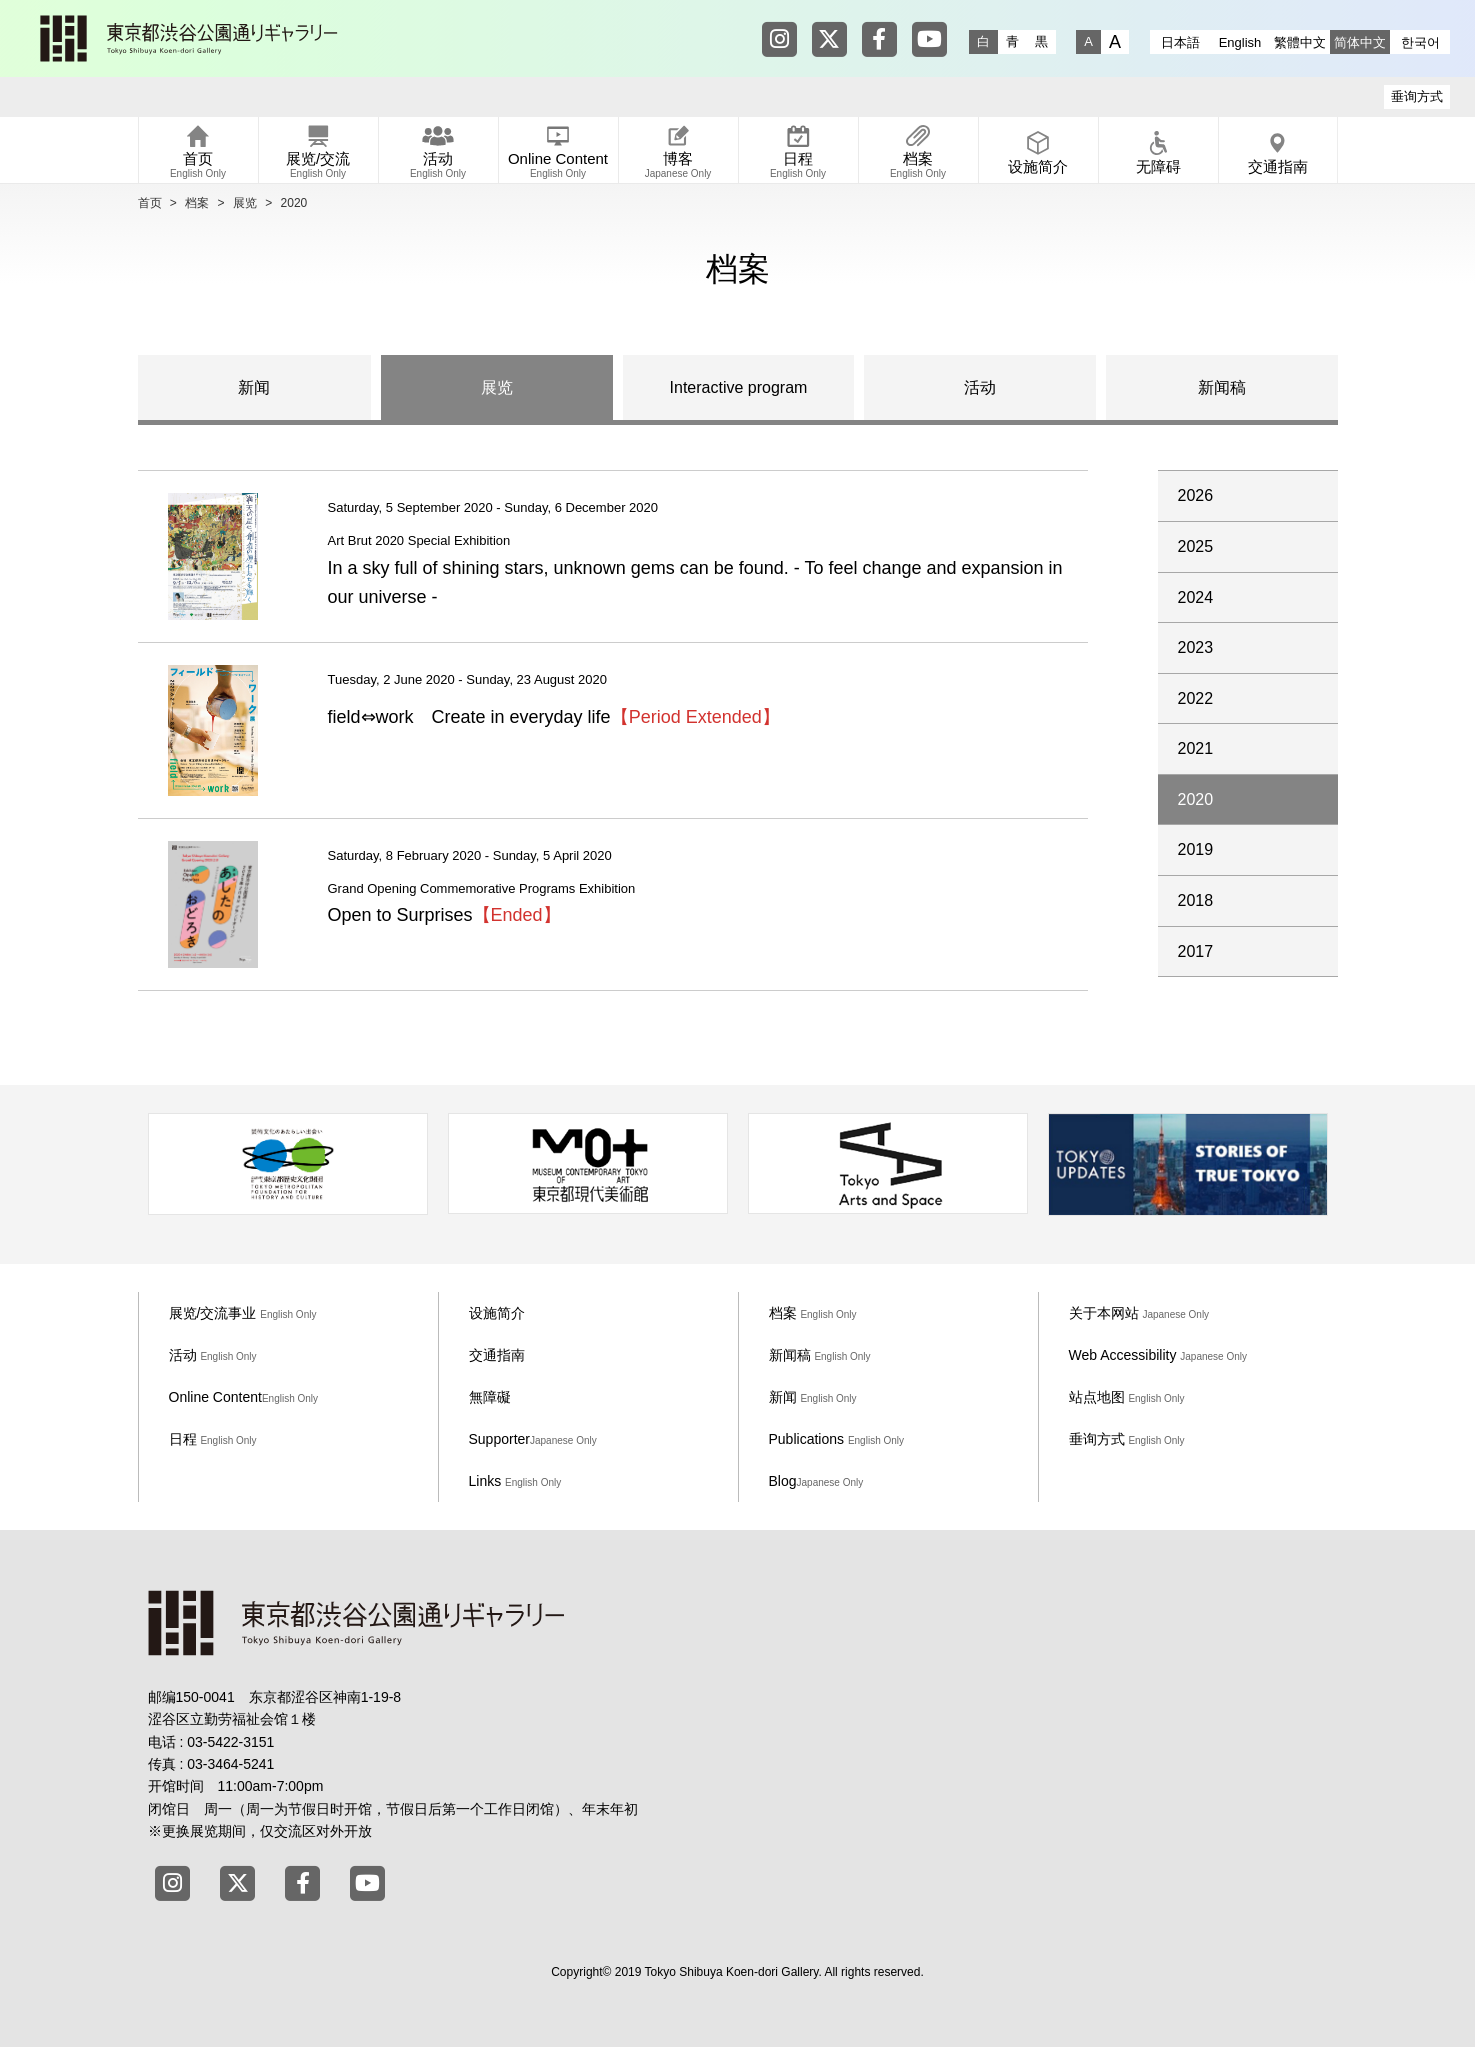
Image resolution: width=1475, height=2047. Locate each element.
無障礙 (490, 1397)
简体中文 (1360, 42)
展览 (245, 203)
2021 (1196, 748)
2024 (1196, 597)
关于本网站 (1139, 1313)
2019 (1196, 849)
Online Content (244, 1397)
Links (515, 1481)
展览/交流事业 (243, 1313)
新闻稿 (1222, 387)
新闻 (254, 387)
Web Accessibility (1158, 1355)
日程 (213, 1439)
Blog (816, 1481)
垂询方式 (1417, 96)
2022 (1196, 698)
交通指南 (497, 1355)
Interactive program (739, 387)
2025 (1196, 546)
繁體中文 (1300, 42)
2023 (1196, 647)
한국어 (1420, 42)
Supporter (533, 1439)
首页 (150, 203)
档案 (197, 203)
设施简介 (497, 1313)
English (1240, 42)
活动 (980, 387)
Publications (837, 1439)
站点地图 (1127, 1397)
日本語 (1180, 42)
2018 (1196, 900)
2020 (1196, 799)
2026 (1196, 495)
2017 (1196, 951)
